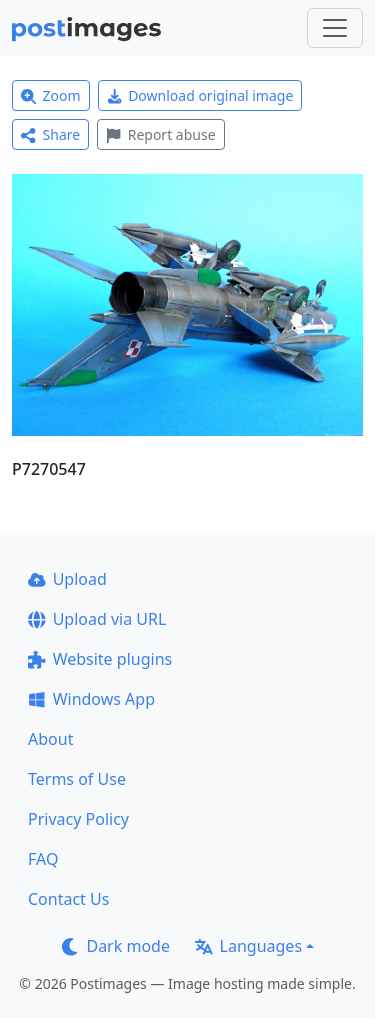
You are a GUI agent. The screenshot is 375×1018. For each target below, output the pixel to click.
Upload (67, 579)
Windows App (91, 699)
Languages (248, 946)
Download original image (200, 95)
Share (50, 134)
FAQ (43, 859)
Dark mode (116, 946)
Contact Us (68, 899)
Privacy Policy (78, 819)
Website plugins (100, 659)
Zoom (51, 95)
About (50, 739)
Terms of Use (77, 779)
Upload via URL (97, 619)
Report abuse (160, 134)
